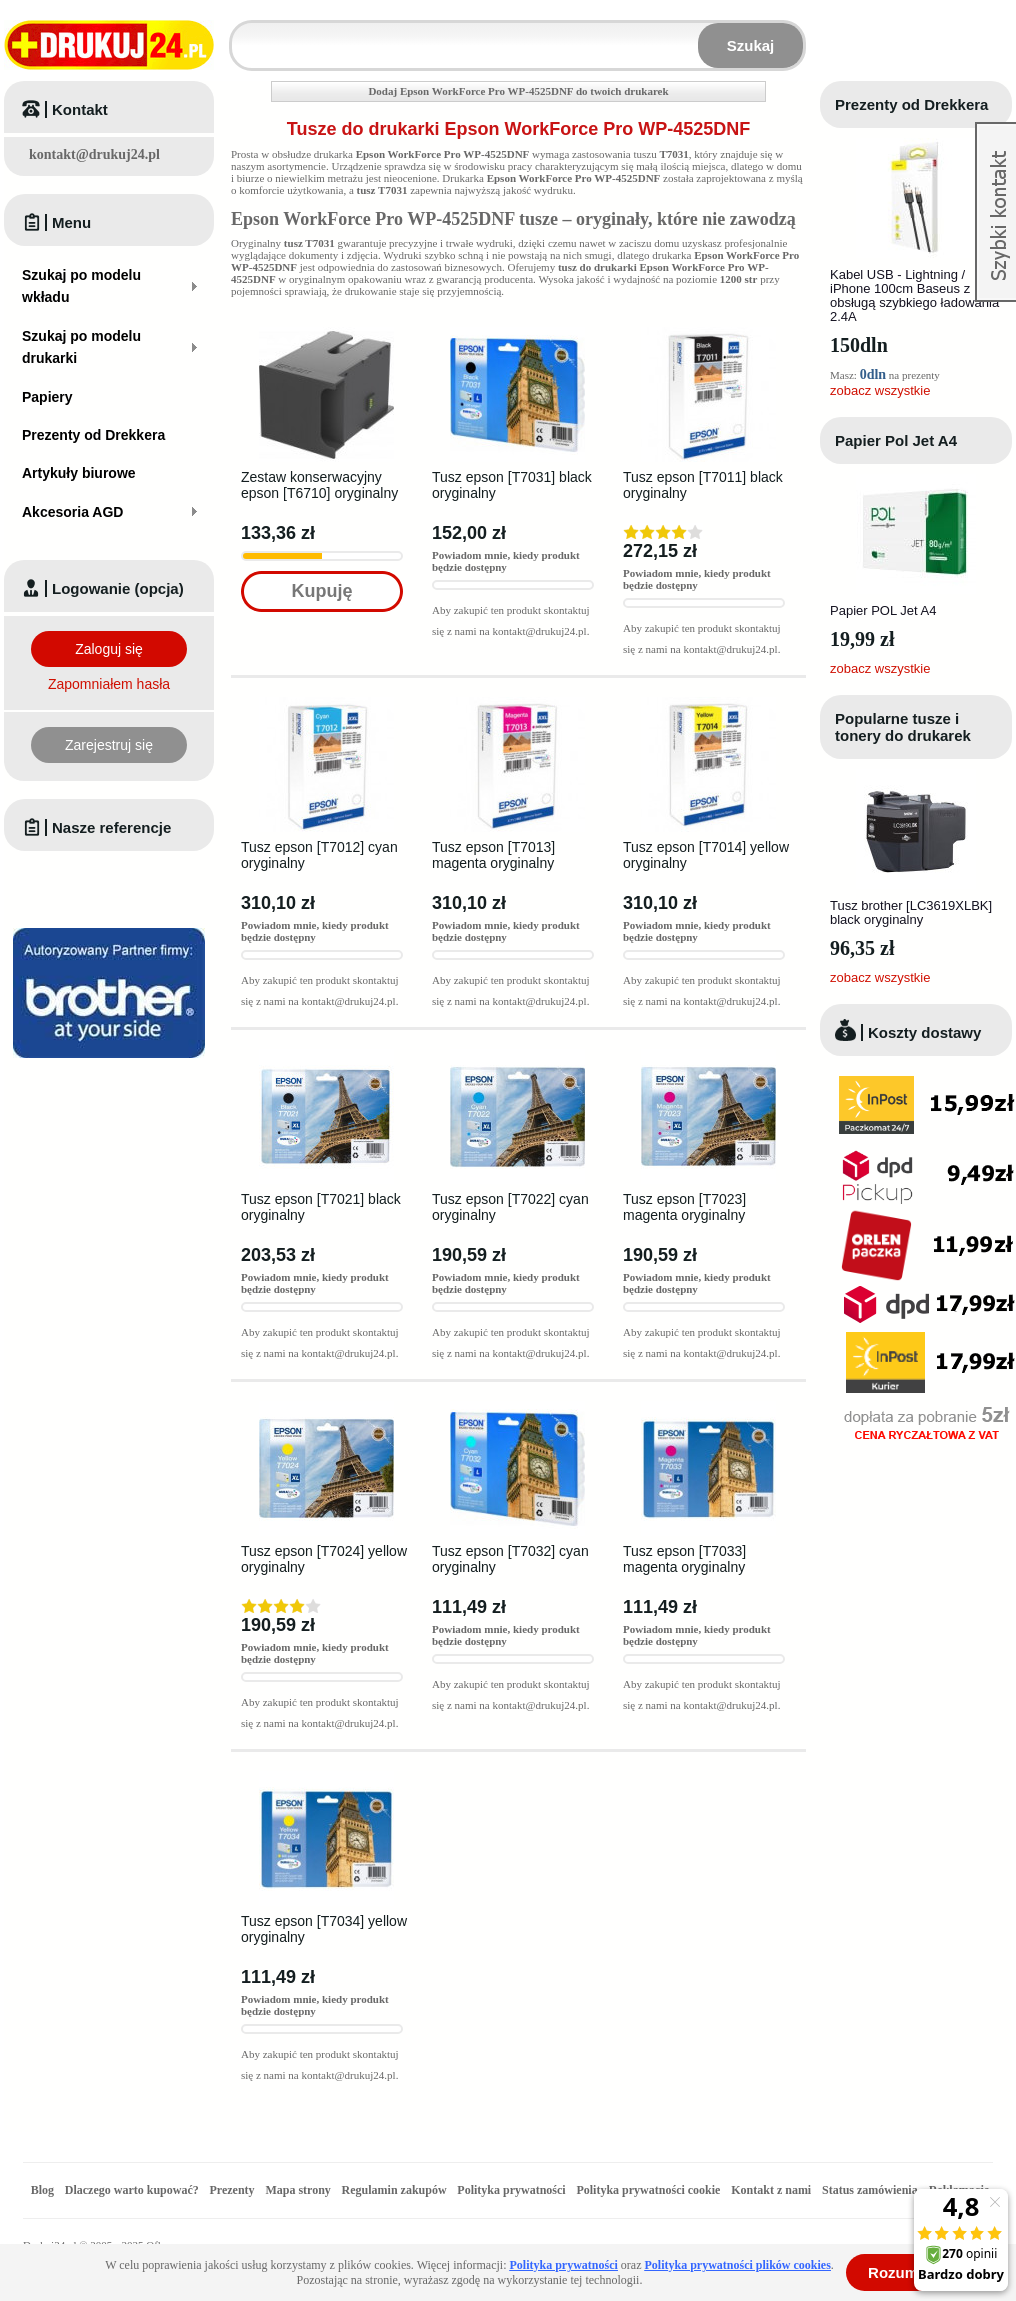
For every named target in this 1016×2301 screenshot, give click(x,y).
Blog (42, 2190)
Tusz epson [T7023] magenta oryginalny (684, 1207)
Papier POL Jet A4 (883, 610)
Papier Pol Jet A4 (896, 440)
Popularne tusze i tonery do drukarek (903, 727)
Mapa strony (297, 2190)
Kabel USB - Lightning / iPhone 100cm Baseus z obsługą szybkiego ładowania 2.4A (914, 295)
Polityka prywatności (511, 2190)
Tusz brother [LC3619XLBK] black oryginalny (911, 912)
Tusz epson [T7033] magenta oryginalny (684, 1559)
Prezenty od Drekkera (911, 104)
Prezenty (232, 2190)
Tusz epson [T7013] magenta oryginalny (493, 855)
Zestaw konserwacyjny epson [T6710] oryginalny (319, 485)
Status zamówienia (871, 2190)
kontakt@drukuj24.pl (94, 154)
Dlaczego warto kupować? (132, 2190)
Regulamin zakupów (394, 2190)
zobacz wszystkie (880, 390)
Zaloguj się (109, 649)
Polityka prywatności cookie (648, 2190)
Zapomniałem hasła (109, 684)
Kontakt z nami (771, 2190)
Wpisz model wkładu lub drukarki (244, 33)
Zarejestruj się (109, 745)
